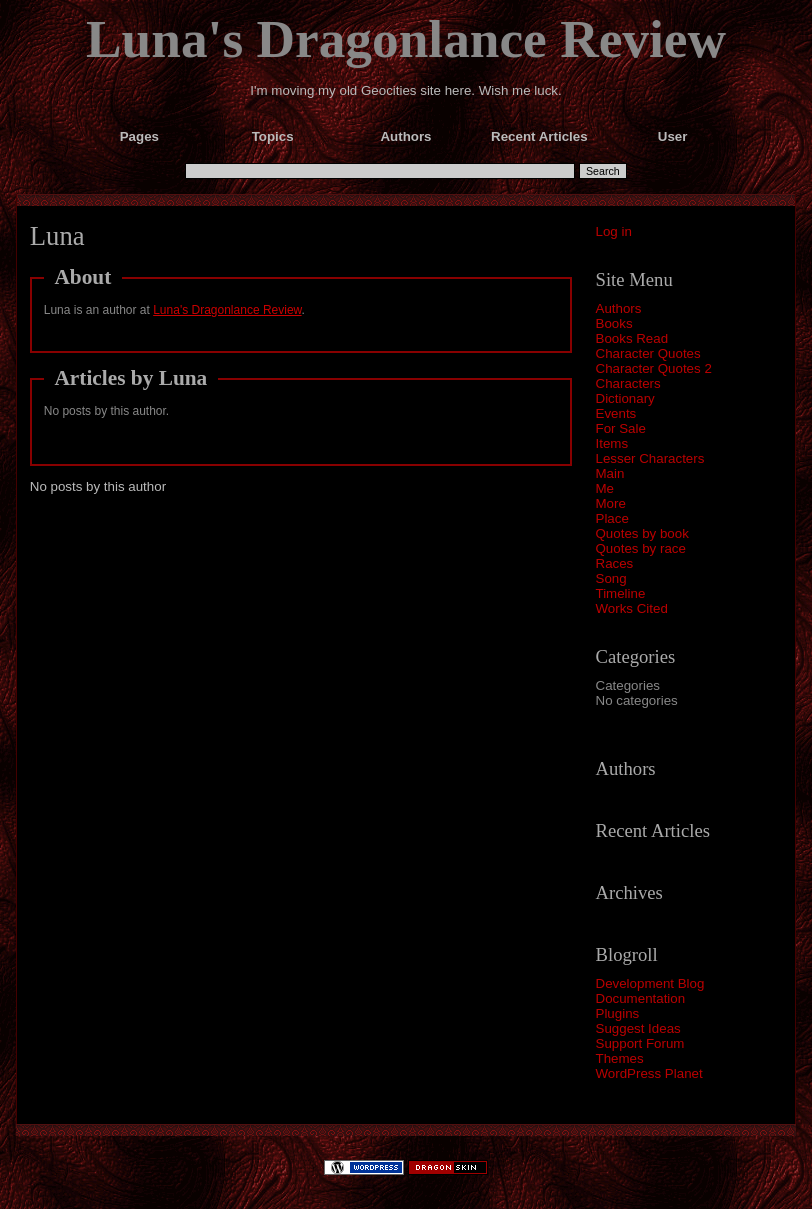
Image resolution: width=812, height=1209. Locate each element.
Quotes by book (642, 533)
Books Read (632, 338)
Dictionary (625, 398)
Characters (628, 383)
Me (605, 488)
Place (612, 518)
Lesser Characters (650, 458)
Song (611, 578)
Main (610, 473)
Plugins (618, 1013)
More (611, 503)
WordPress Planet (649, 1073)
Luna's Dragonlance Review (406, 39)
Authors (619, 308)
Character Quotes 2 (654, 368)
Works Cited (632, 608)
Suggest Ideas (638, 1028)
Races (615, 563)
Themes (620, 1058)
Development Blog (650, 983)
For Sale (621, 428)
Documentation (641, 998)
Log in (614, 231)
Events (616, 413)
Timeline (621, 593)
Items (612, 443)
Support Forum (640, 1043)
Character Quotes (648, 353)
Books (614, 323)
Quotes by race (641, 548)
